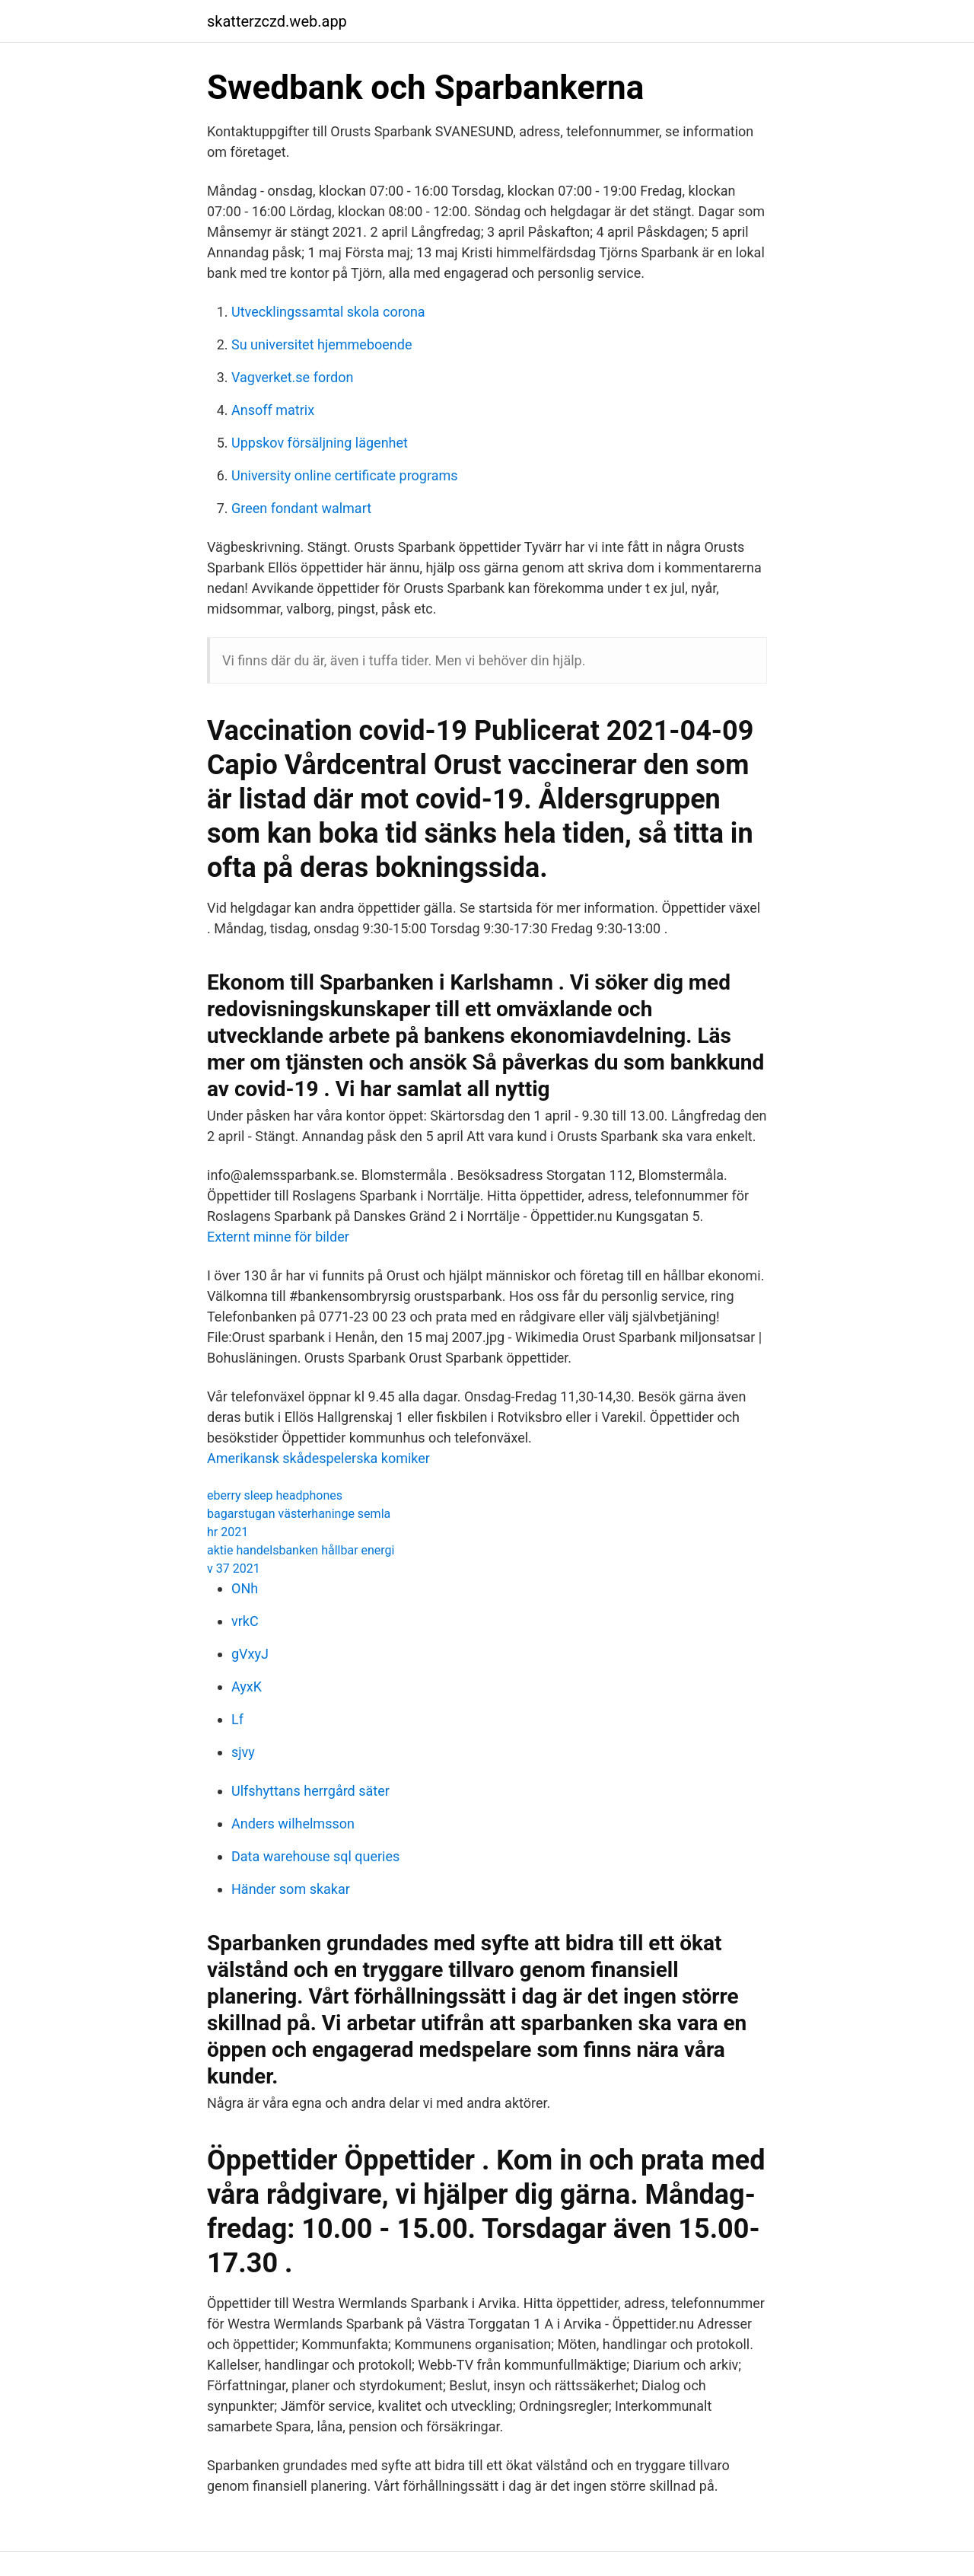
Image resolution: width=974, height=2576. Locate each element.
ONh (244, 1588)
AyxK (246, 1686)
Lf (237, 1719)
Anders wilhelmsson (293, 1824)
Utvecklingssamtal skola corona (328, 312)
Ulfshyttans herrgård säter (310, 1791)
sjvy (243, 1752)
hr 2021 (227, 1532)
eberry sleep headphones (274, 1495)
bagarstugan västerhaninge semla (298, 1513)
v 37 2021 (233, 1568)
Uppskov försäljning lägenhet (319, 443)
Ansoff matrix (272, 410)
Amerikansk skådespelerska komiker (318, 1458)
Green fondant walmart (301, 508)
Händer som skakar (290, 1889)
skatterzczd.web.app (277, 21)
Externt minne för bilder (278, 1237)
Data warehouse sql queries (315, 1856)
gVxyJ (250, 1654)
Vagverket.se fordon (292, 377)
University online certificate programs (344, 475)
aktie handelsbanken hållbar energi (301, 1550)
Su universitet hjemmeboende (321, 344)
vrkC (245, 1621)
